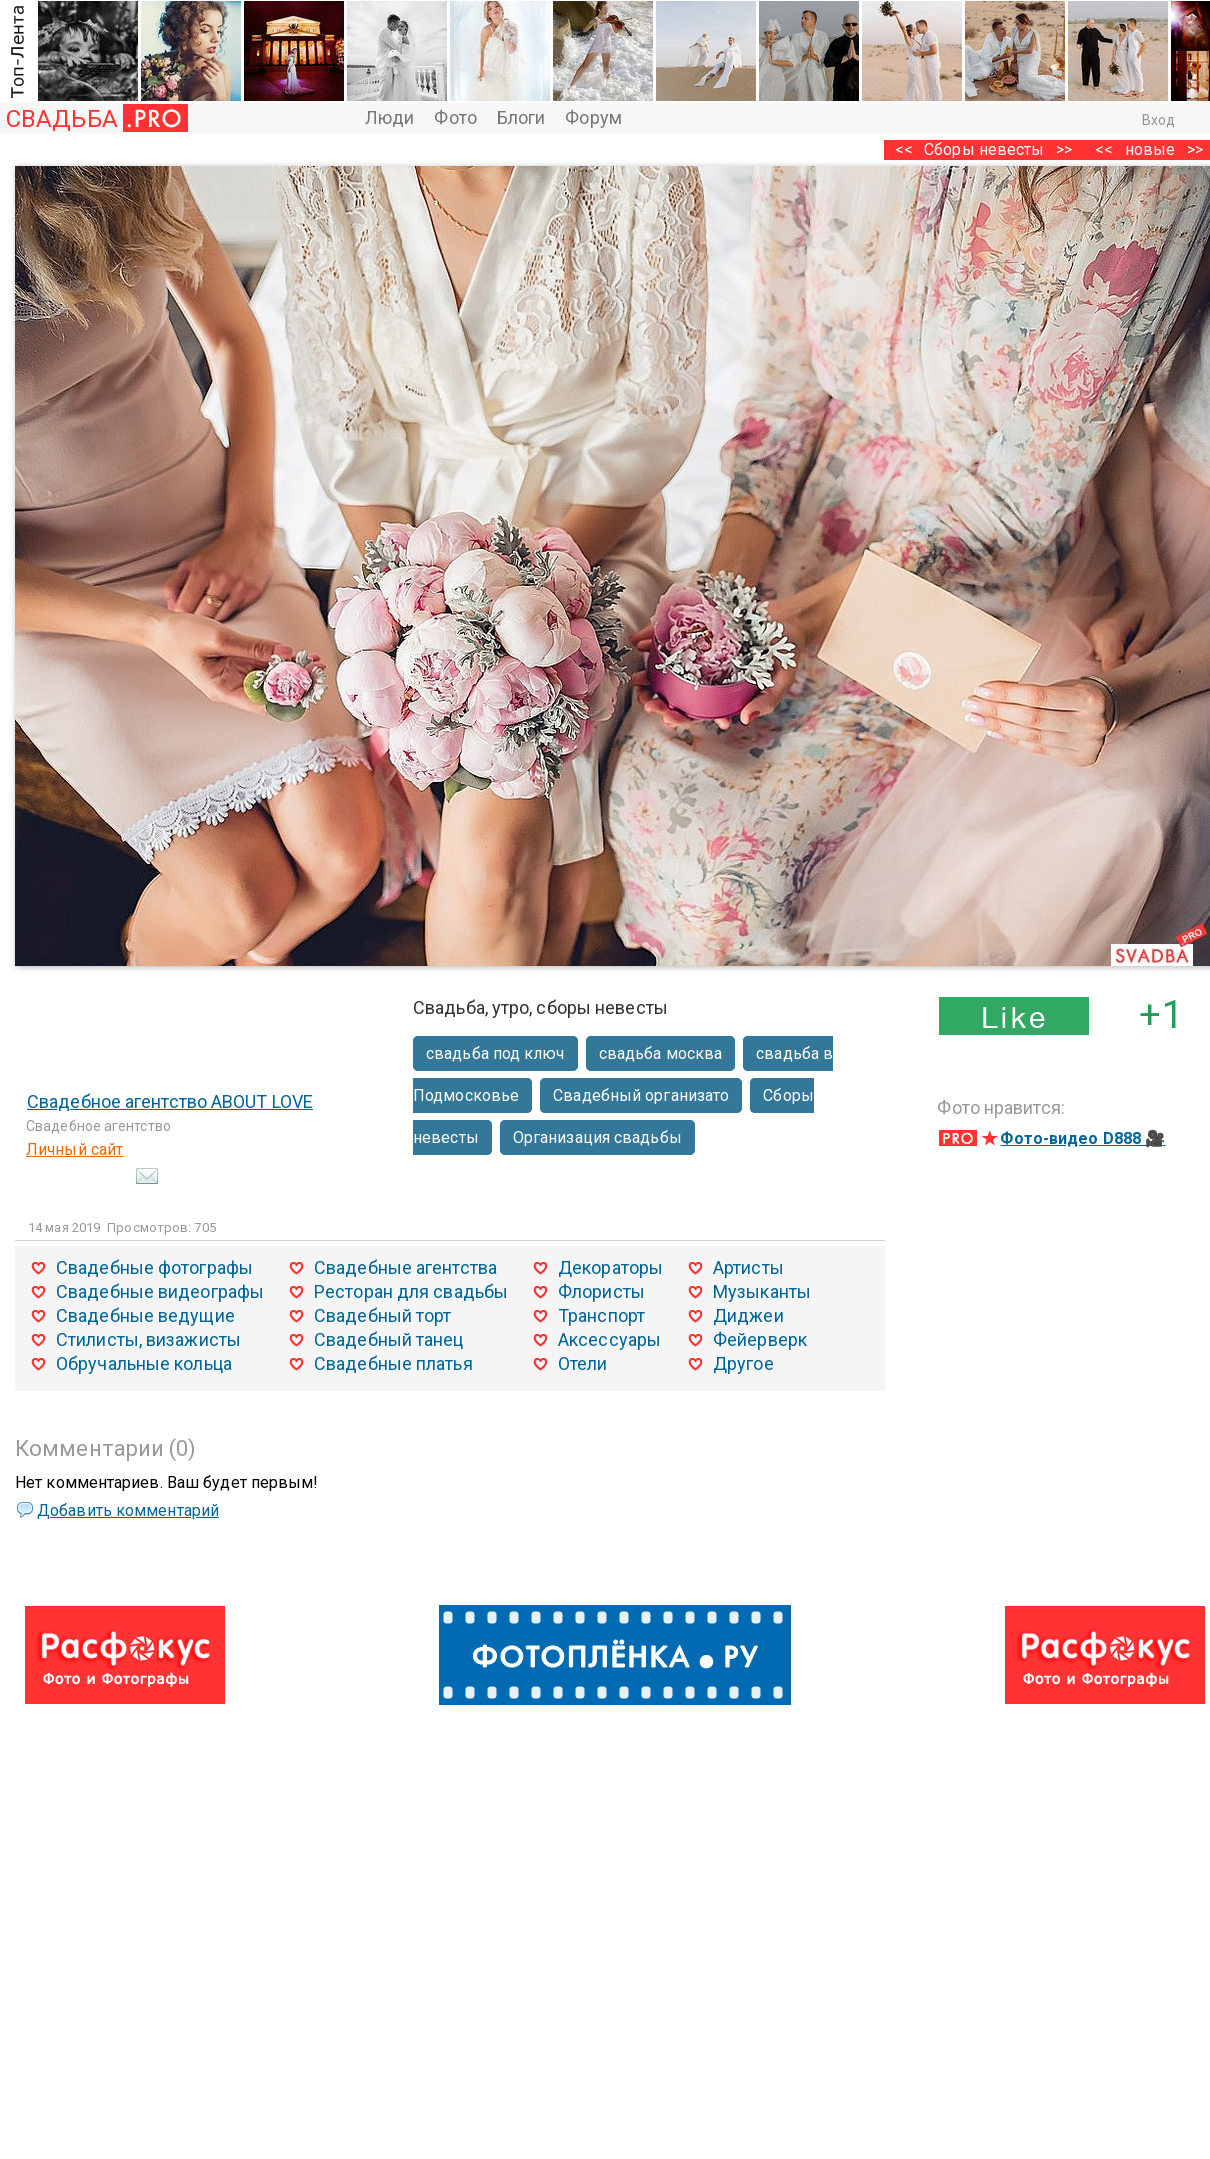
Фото (455, 117)
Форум (593, 117)
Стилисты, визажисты (148, 1339)
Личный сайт (74, 1149)
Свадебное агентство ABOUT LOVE (170, 1101)
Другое (743, 1363)
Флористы (601, 1291)
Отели (583, 1363)
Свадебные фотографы (154, 1267)
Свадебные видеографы (160, 1291)
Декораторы (610, 1267)
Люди (389, 117)
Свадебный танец (389, 1339)
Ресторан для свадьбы (411, 1291)
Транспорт (601, 1315)
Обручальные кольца (144, 1363)
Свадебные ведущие (145, 1315)
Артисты (748, 1267)
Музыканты (762, 1291)
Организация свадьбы (597, 1137)
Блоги (521, 117)
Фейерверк (760, 1339)
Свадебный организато (641, 1095)
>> (1064, 149)
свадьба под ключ (495, 1053)
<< (1104, 149)
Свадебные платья (393, 1363)
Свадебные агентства (405, 1267)
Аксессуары (609, 1339)
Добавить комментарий (128, 1510)
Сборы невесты (984, 149)
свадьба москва (660, 1053)
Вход (1158, 120)
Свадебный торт (382, 1315)
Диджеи (748, 1315)
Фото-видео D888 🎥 (1082, 1138)
